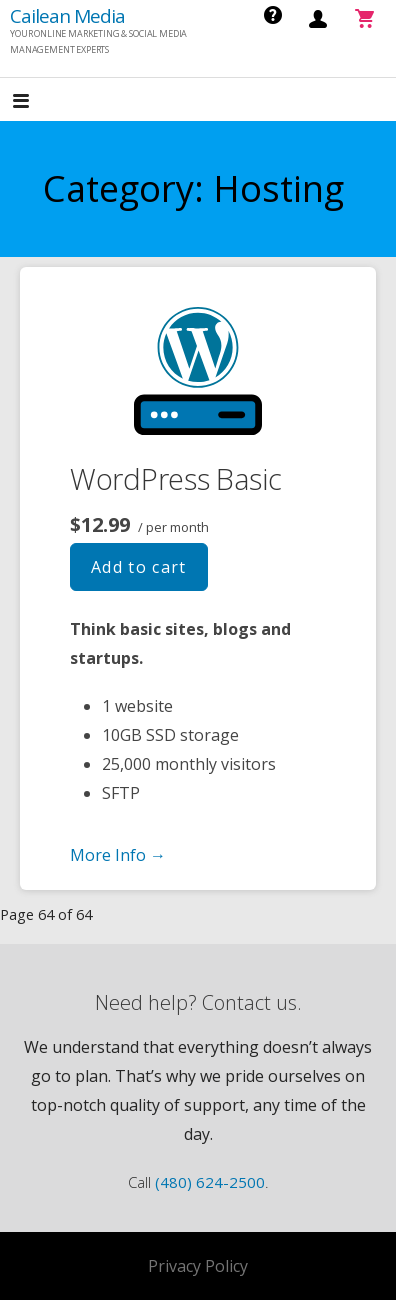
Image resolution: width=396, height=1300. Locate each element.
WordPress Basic (176, 478)
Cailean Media (67, 16)
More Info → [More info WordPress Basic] (118, 855)
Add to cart (139, 567)
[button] (38, 101)
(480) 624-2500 (210, 1182)
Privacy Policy (198, 1266)
